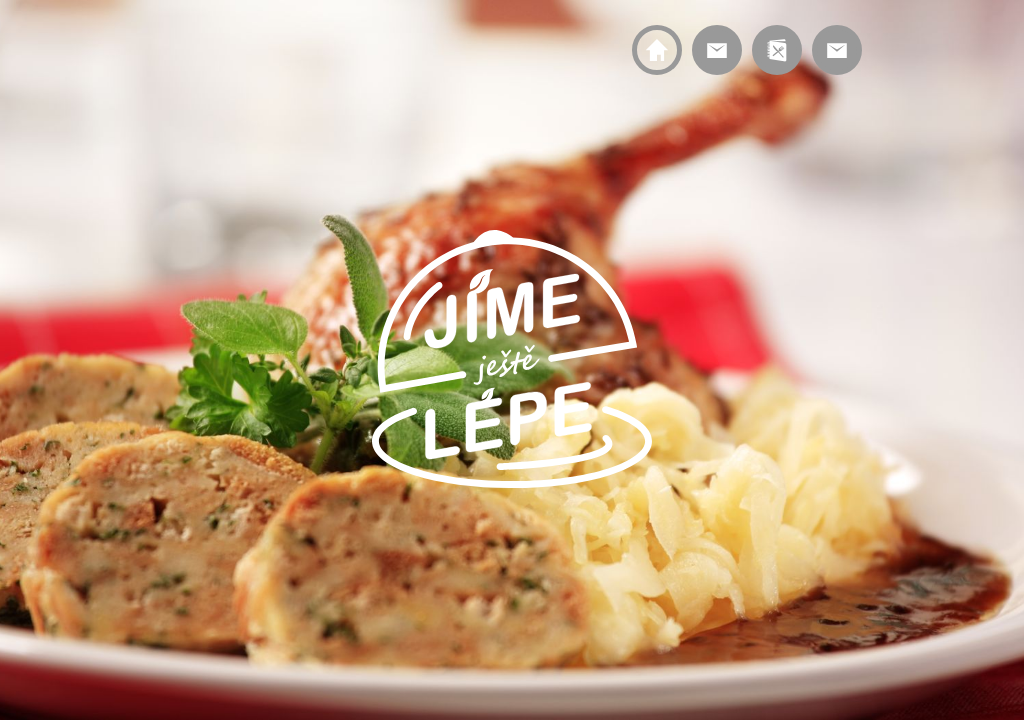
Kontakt (837, 50)
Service (717, 50)
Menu (777, 50)
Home (657, 50)
